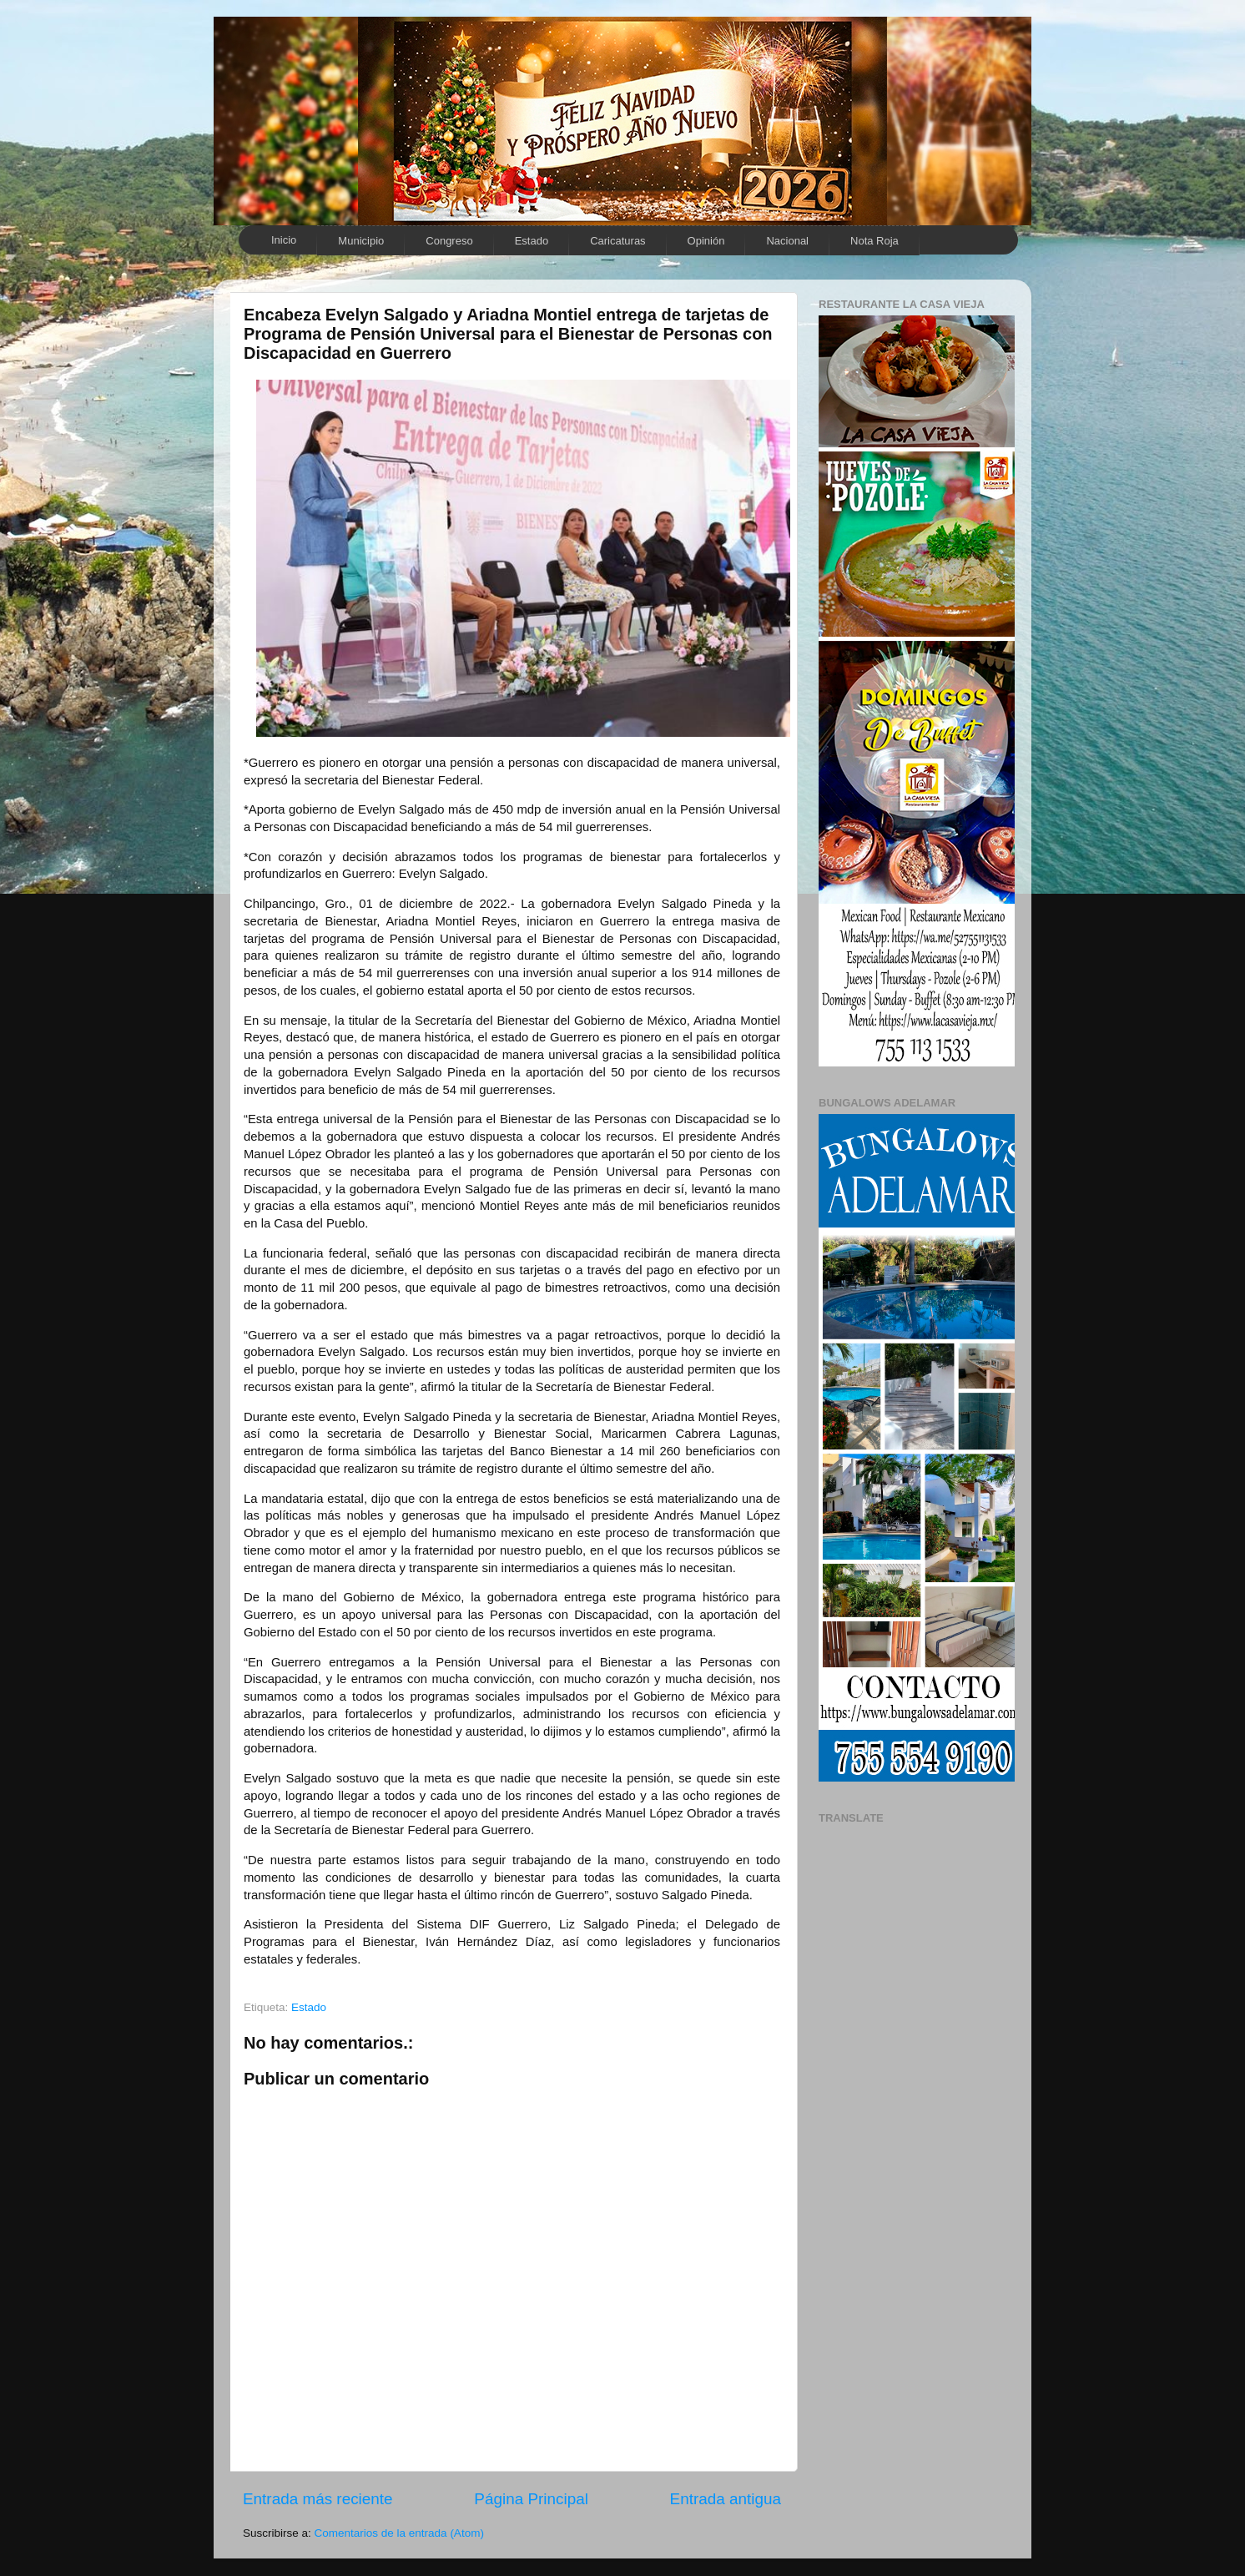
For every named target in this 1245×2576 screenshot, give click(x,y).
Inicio (283, 240)
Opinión (706, 240)
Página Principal (531, 2499)
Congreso (449, 240)
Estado (531, 240)
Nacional (787, 240)
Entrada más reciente (318, 2499)
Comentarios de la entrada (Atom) (399, 2533)
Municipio (361, 240)
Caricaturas (617, 240)
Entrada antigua (725, 2499)
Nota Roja (874, 240)
